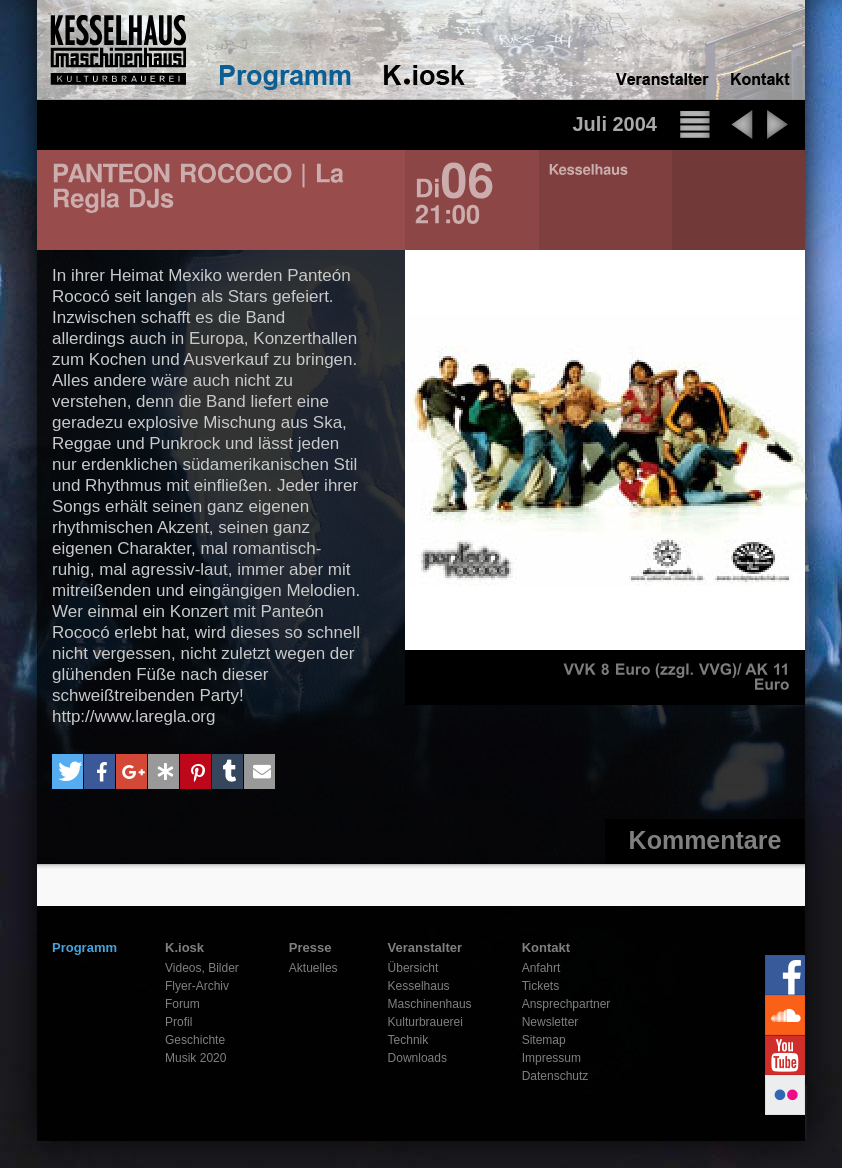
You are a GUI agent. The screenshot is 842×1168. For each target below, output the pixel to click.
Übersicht (413, 968)
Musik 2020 (195, 1058)
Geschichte (195, 1040)
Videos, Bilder (202, 968)
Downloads (417, 1058)
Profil (178, 1022)
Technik (408, 1040)
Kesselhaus (419, 986)
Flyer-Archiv (197, 986)
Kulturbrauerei (425, 1022)
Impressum (551, 1058)
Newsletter (550, 1022)
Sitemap (544, 1040)
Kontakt (546, 947)
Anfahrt (541, 968)
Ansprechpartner (566, 1004)
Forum (182, 1004)
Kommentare (705, 840)
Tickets (541, 986)
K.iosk (184, 947)
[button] (67, 771)
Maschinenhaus (430, 1004)
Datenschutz (555, 1076)
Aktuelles (313, 968)
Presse (310, 947)
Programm (84, 947)
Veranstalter (425, 947)
